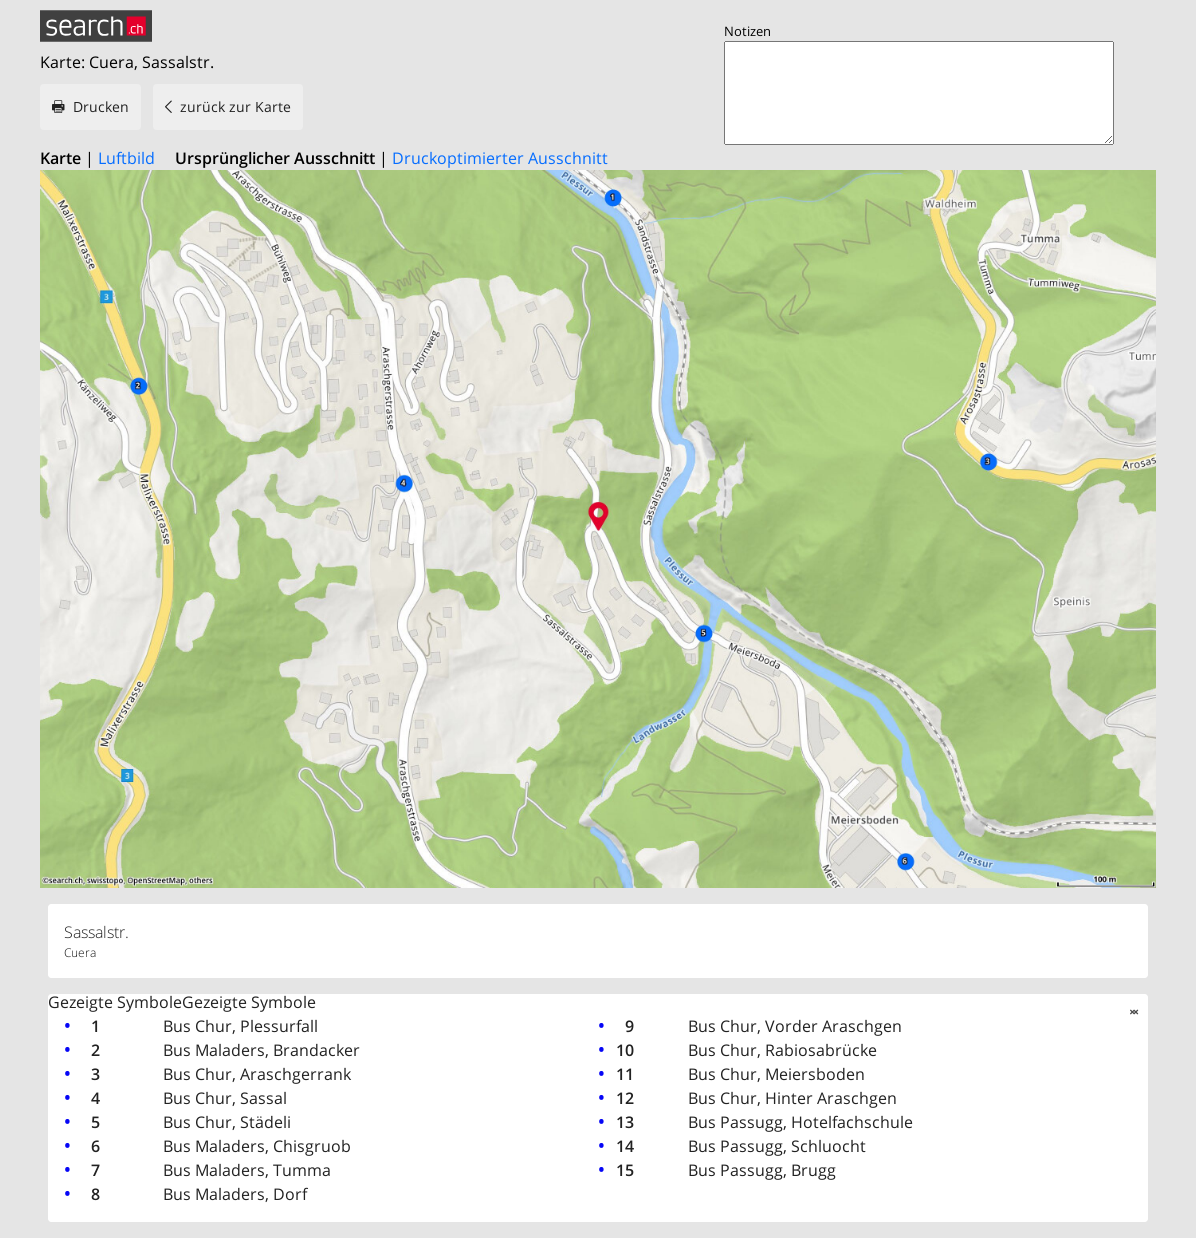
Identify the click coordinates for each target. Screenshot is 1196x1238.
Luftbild (126, 158)
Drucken (101, 106)
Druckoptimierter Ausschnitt (500, 158)
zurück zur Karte (235, 106)
